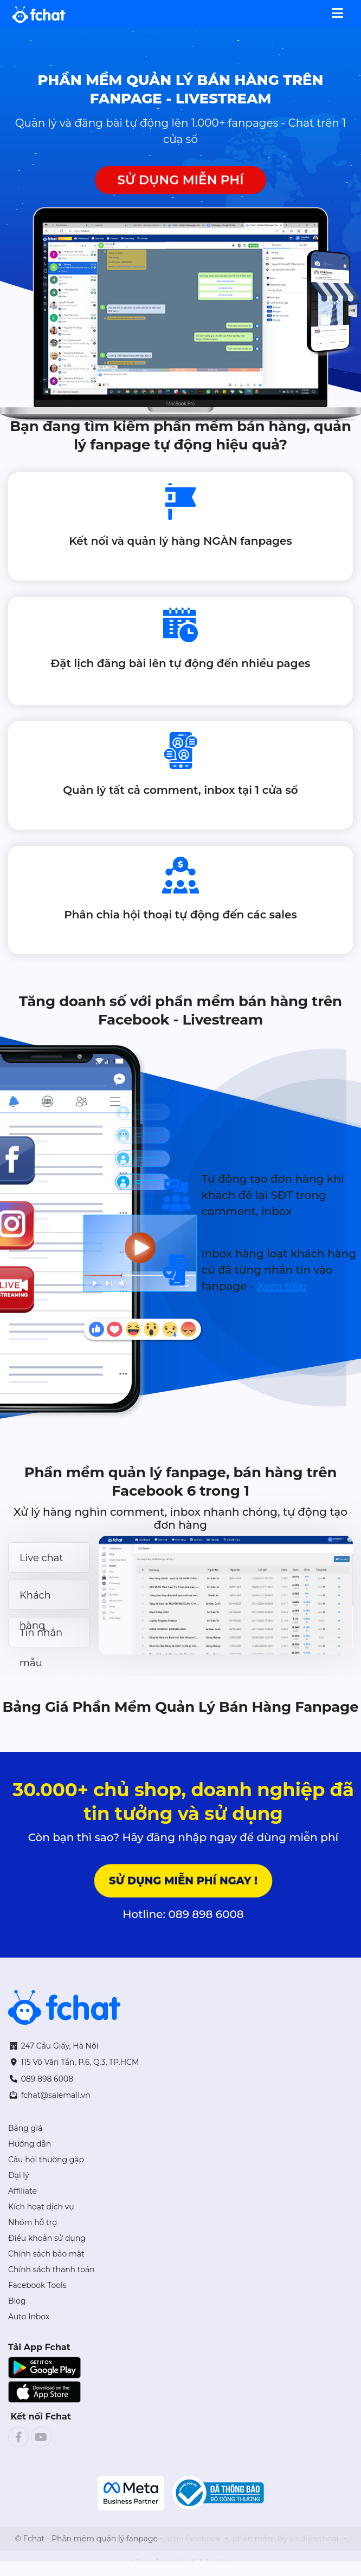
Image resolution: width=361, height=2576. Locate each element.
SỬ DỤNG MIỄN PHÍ (180, 180)
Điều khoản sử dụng (47, 2238)
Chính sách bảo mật (46, 2254)
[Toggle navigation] (337, 12)
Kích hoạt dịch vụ (41, 2207)
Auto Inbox (28, 2316)
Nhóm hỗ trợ (32, 2222)
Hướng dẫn (29, 2144)
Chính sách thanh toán (51, 2269)
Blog (17, 2301)
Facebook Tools (37, 2285)
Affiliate (22, 2191)
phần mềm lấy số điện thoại (285, 2539)
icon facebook (194, 2539)
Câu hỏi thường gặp (46, 2159)
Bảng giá (25, 2128)
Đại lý (18, 2175)
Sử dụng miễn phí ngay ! (183, 1880)
